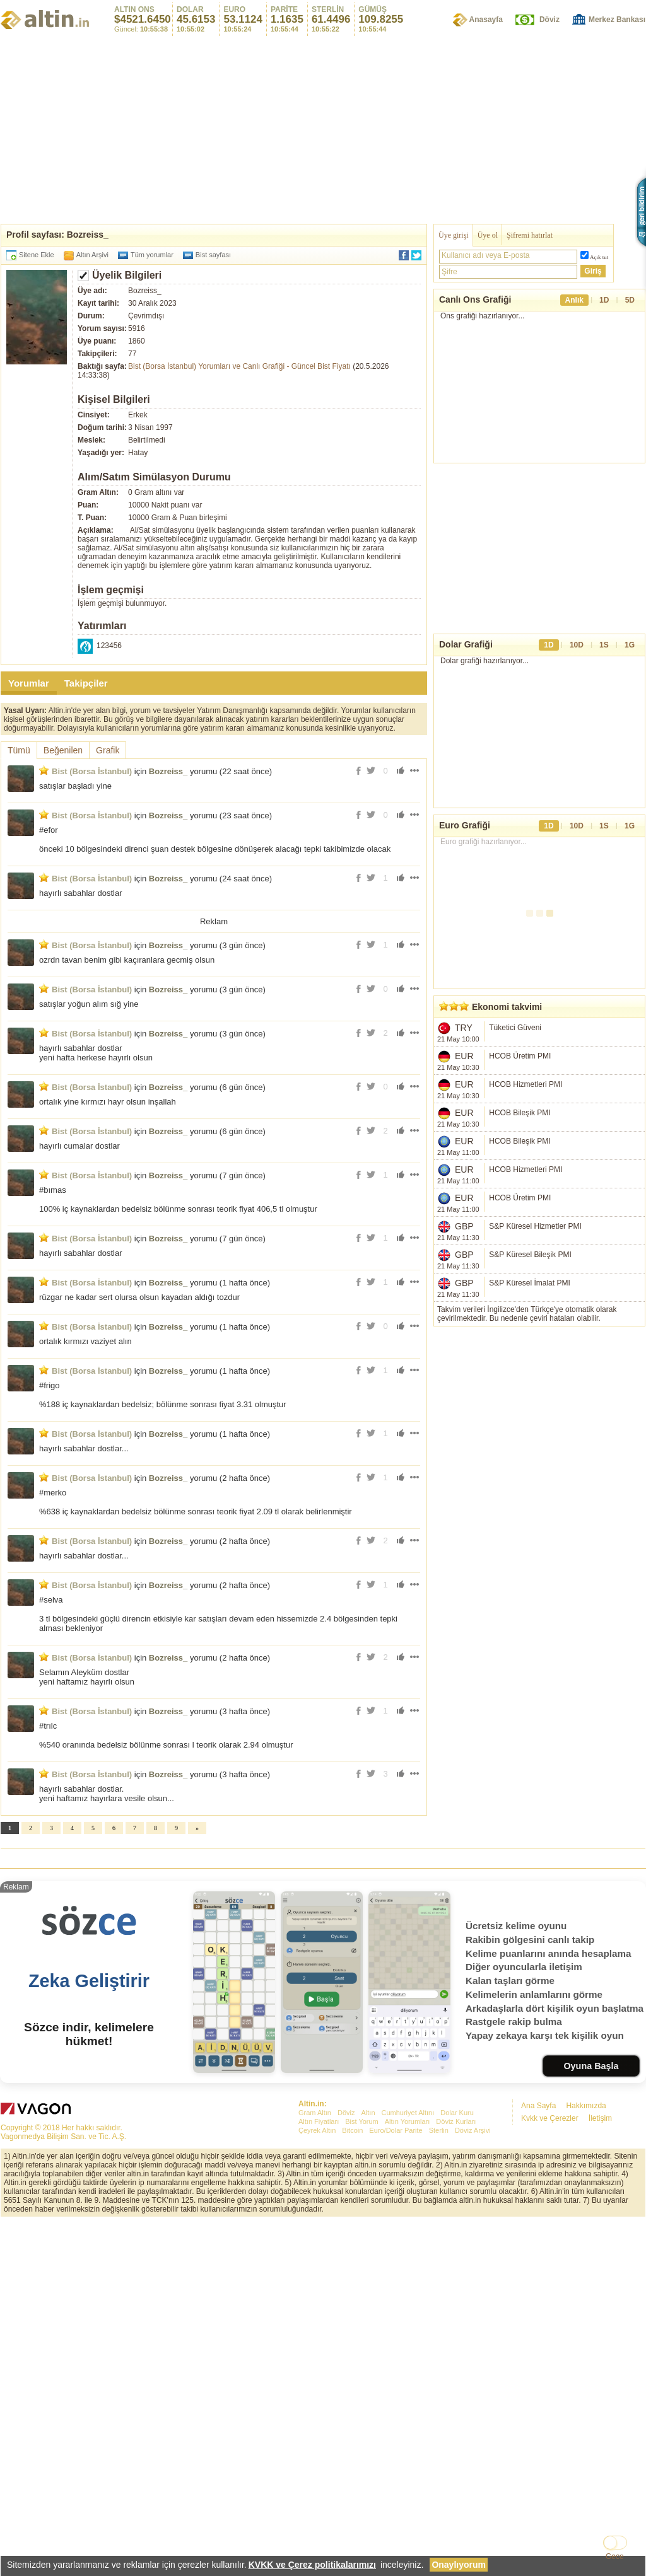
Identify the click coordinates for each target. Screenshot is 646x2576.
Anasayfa (486, 19)
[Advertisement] (323, 129)
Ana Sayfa (538, 2458)
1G (630, 663)
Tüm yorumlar (152, 254)
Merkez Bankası (617, 19)
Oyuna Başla (590, 2419)
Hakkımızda (586, 2458)
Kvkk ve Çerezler (549, 2471)
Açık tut (599, 257)
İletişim (600, 2471)
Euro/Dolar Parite (395, 2483)
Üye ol (488, 235)
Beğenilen (63, 750)
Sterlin (439, 2483)
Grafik (107, 750)
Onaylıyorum (459, 2565)
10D (577, 663)
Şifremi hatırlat (530, 235)
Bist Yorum (362, 2474)
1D (604, 300)
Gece (615, 2556)
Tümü (19, 750)
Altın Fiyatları (318, 2474)
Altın (368, 2465)
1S (604, 663)
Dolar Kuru (457, 2465)
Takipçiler (86, 683)
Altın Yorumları (407, 2474)
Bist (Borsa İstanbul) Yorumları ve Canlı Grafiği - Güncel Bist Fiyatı (239, 366)
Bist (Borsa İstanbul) (92, 771)
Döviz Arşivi (473, 2483)
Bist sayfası (213, 254)
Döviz (549, 19)
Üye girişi (453, 235)
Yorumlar (28, 683)
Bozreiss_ (168, 771)
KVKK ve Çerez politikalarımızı (312, 2565)
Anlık (574, 300)
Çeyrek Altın (317, 2483)
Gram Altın (314, 2465)
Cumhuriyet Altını (408, 2465)
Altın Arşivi (92, 254)
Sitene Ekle (36, 254)
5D (630, 300)
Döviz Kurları (456, 2474)
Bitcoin (352, 2483)
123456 (109, 645)
